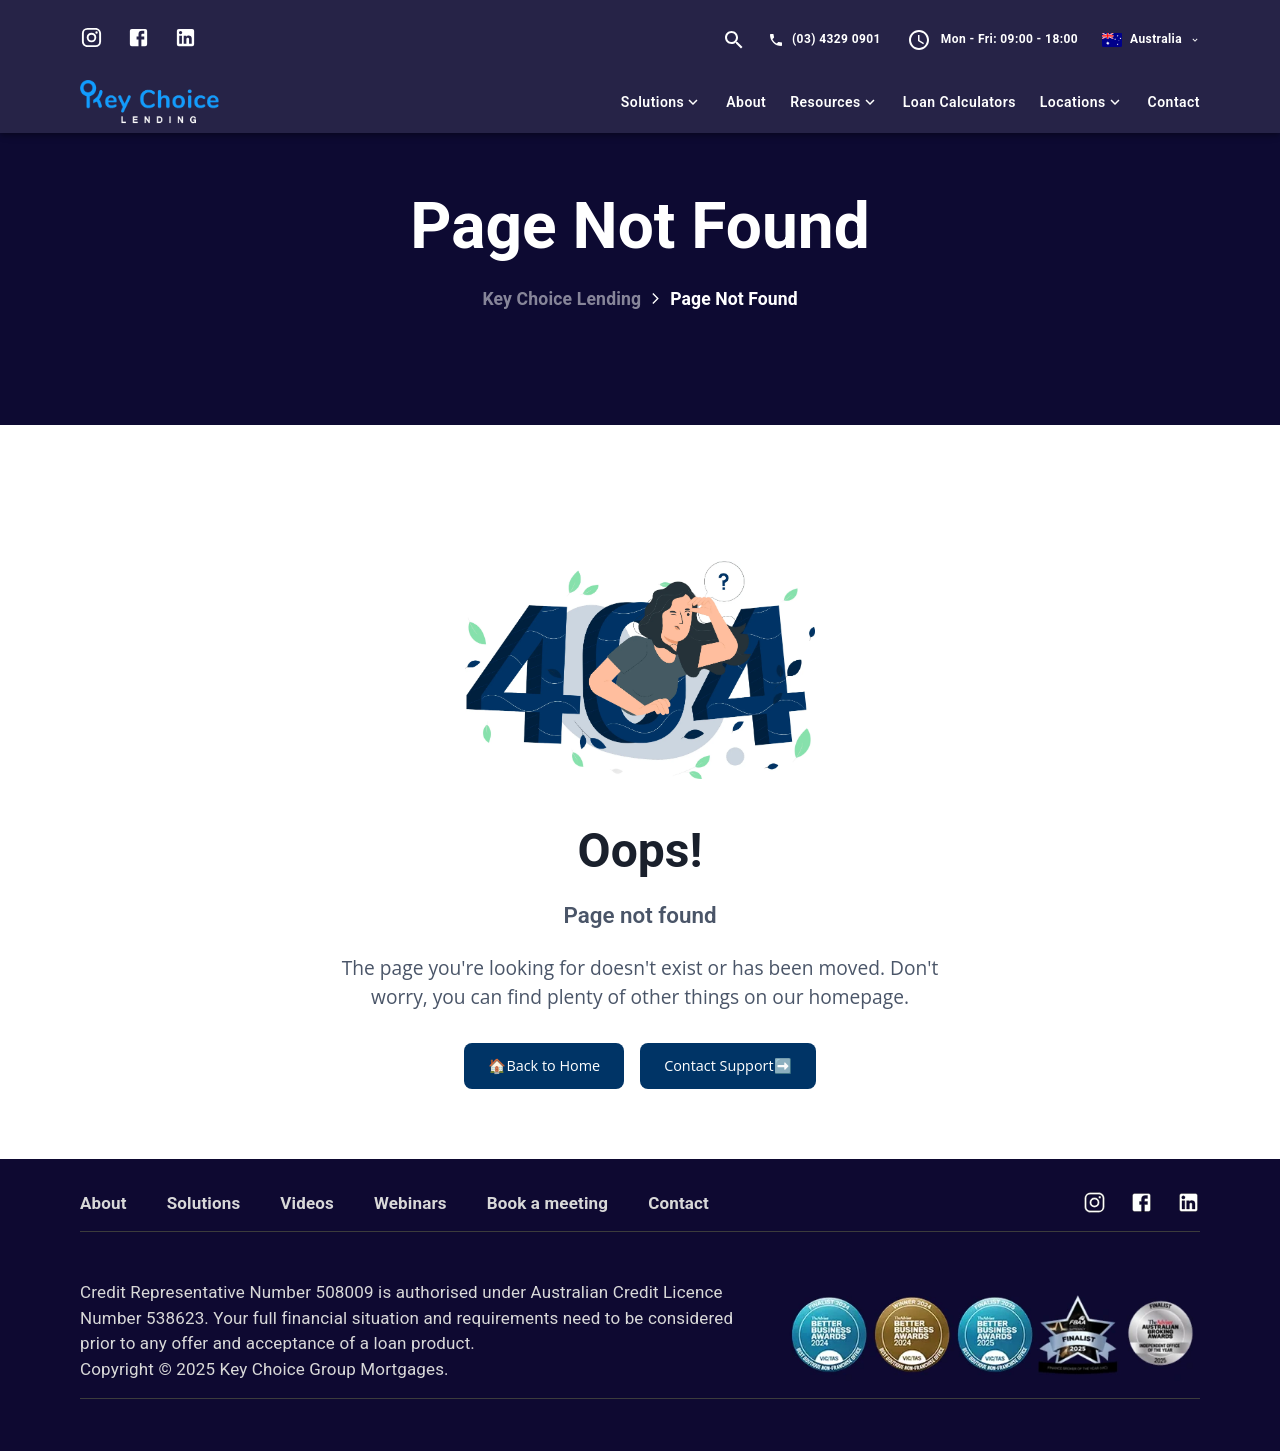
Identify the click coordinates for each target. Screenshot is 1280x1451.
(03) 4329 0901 (836, 39)
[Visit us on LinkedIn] (185, 40)
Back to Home (544, 1066)
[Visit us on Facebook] (1141, 1205)
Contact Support (727, 1066)
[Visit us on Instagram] (91, 40)
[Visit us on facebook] (138, 40)
